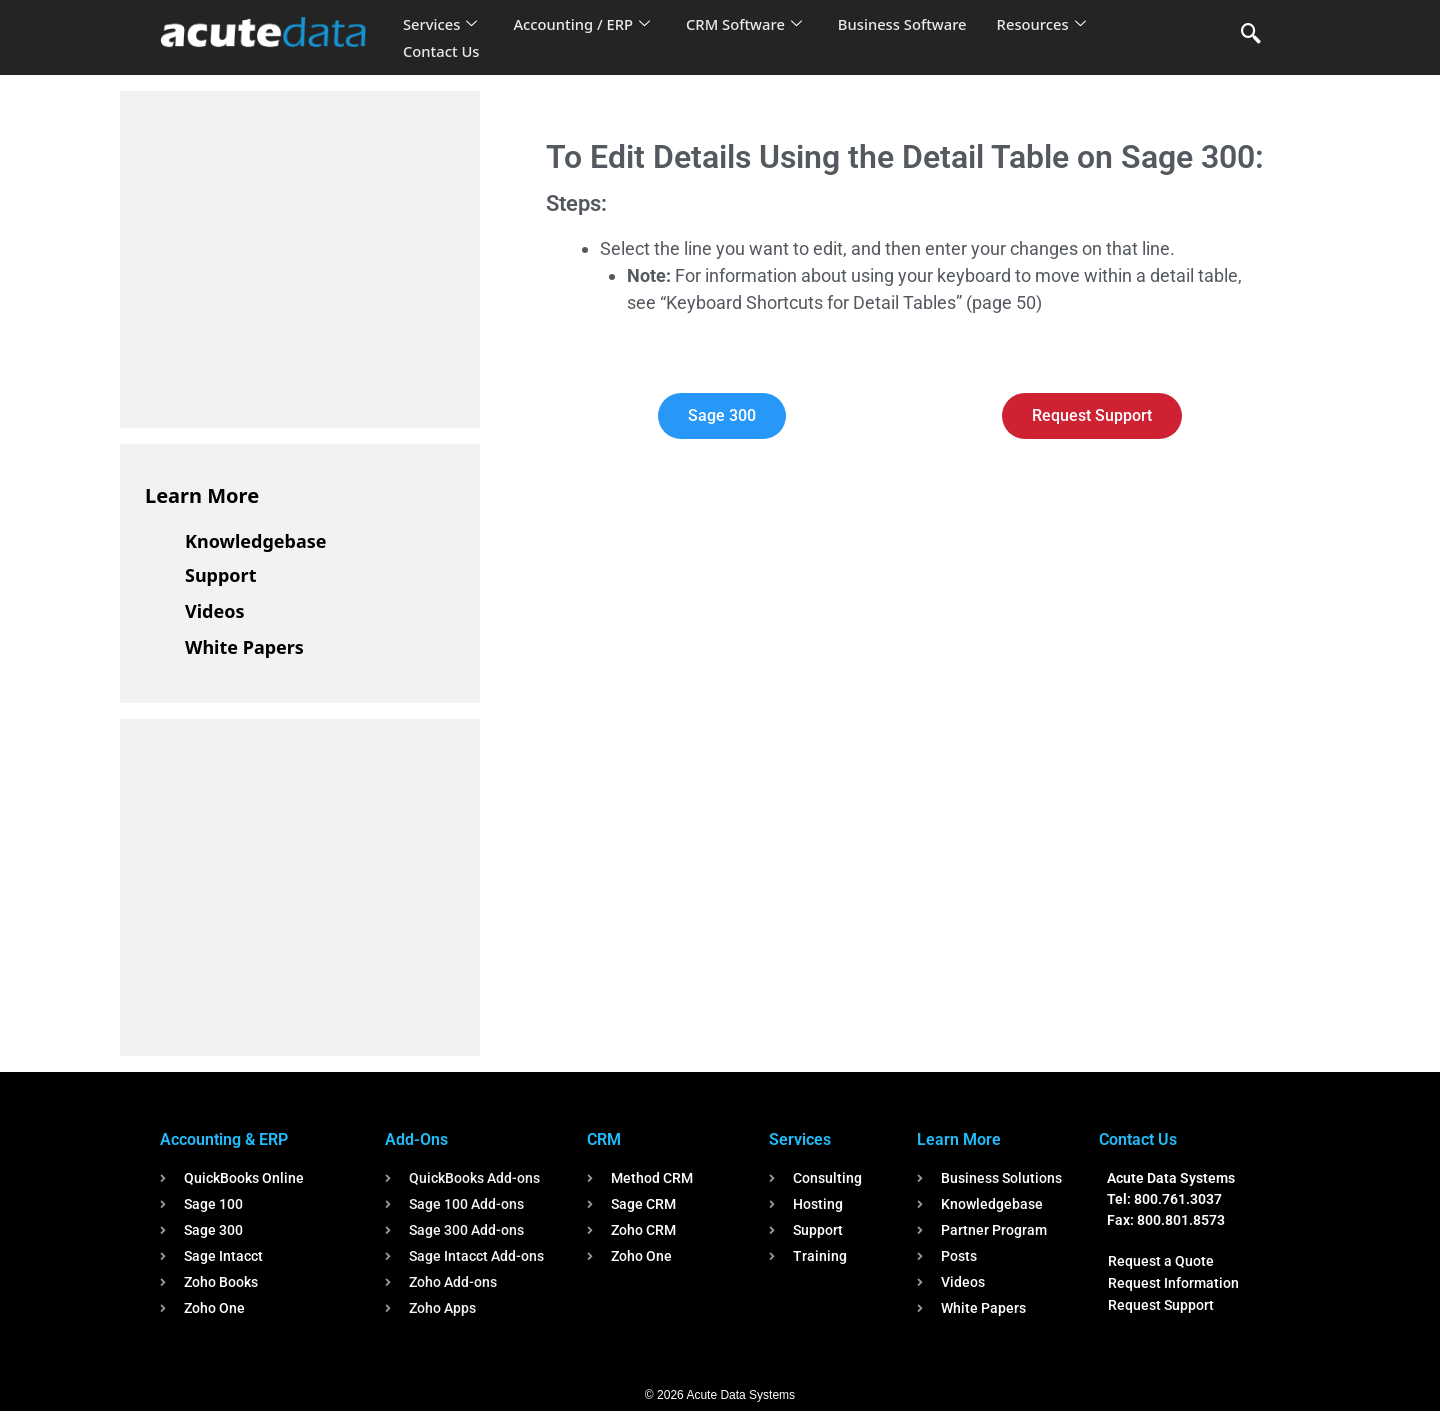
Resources (1048, 24)
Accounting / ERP (583, 24)
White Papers (244, 647)
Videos (215, 611)
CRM (604, 1139)
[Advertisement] (295, 256)
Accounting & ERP (224, 1139)
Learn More (202, 495)
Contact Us (442, 51)
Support (220, 575)
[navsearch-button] (1251, 35)
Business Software (908, 24)
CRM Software (748, 24)
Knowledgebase (256, 541)
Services (440, 24)
